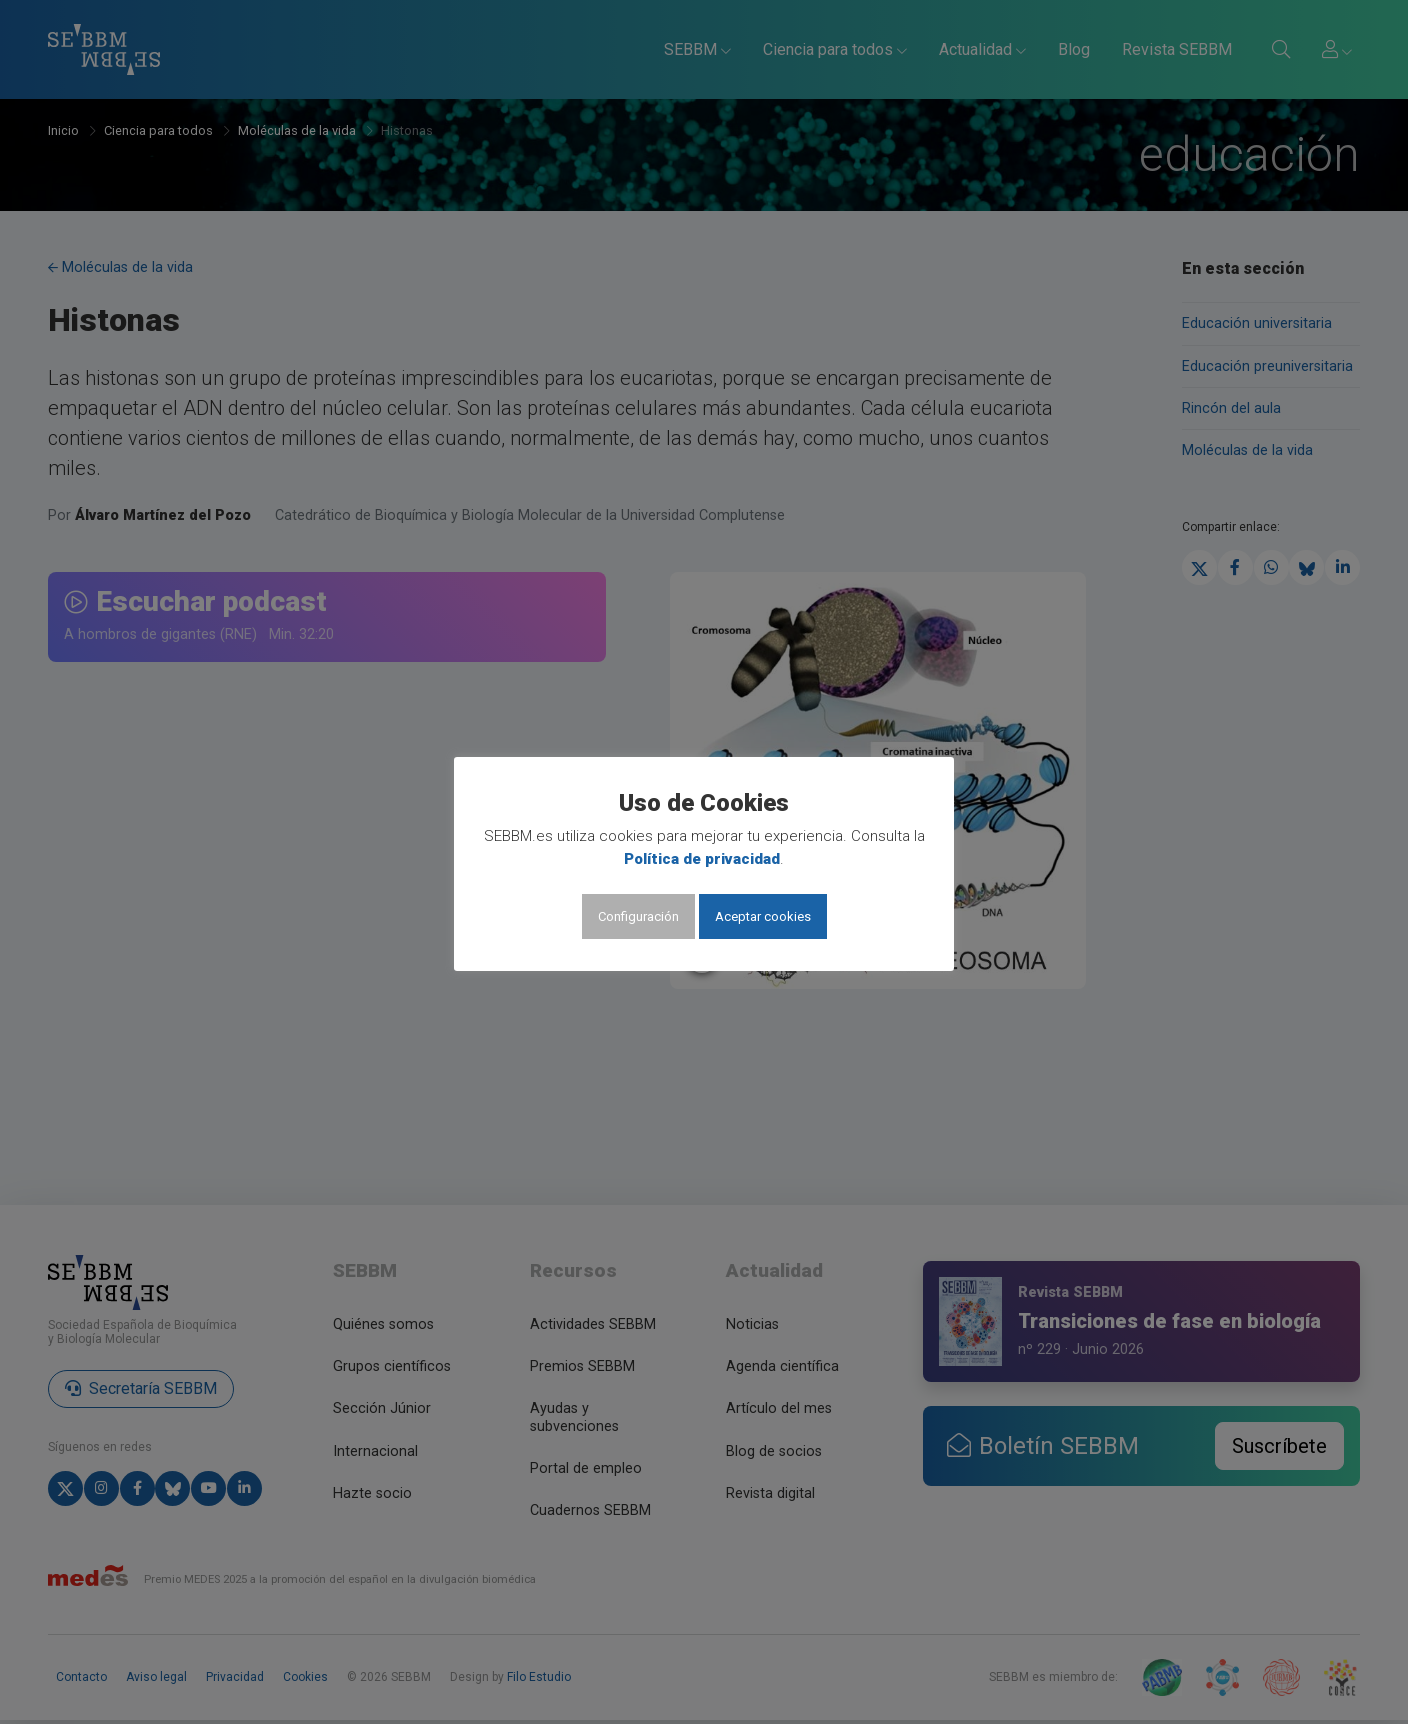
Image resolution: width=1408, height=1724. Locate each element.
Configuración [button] (638, 916)
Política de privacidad (702, 859)
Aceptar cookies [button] (763, 916)
